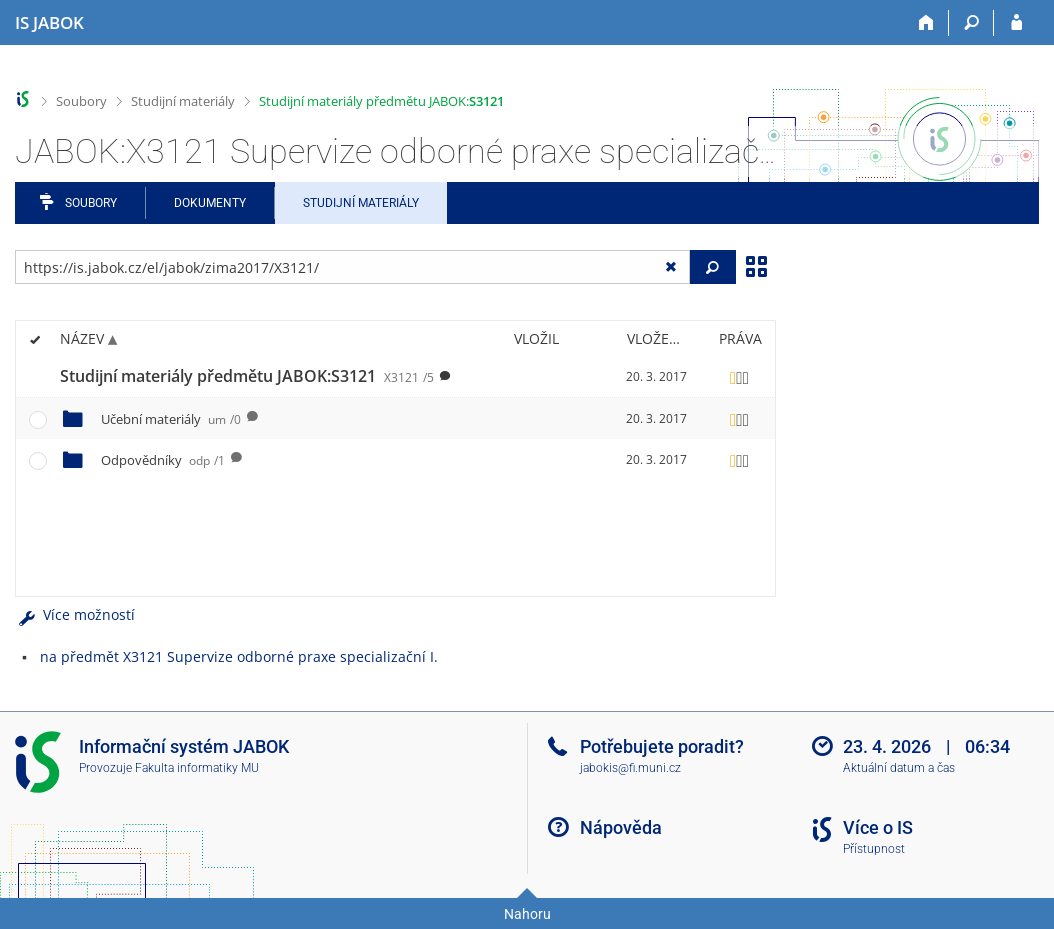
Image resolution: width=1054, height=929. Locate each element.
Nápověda (621, 827)
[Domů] (926, 23)
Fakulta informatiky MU (197, 768)
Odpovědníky (163, 460)
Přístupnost (874, 849)
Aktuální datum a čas (899, 768)
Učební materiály (171, 419)
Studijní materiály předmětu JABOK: (381, 101)
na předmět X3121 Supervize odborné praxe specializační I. (239, 656)
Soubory (81, 101)
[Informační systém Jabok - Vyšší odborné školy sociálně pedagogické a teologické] (49, 23)
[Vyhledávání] (971, 23)
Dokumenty (210, 203)
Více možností (75, 614)
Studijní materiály (183, 101)
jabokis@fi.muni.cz (630, 768)
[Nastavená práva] (740, 377)
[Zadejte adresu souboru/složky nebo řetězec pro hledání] (352, 267)
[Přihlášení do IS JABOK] (1016, 23)
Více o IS (878, 827)
